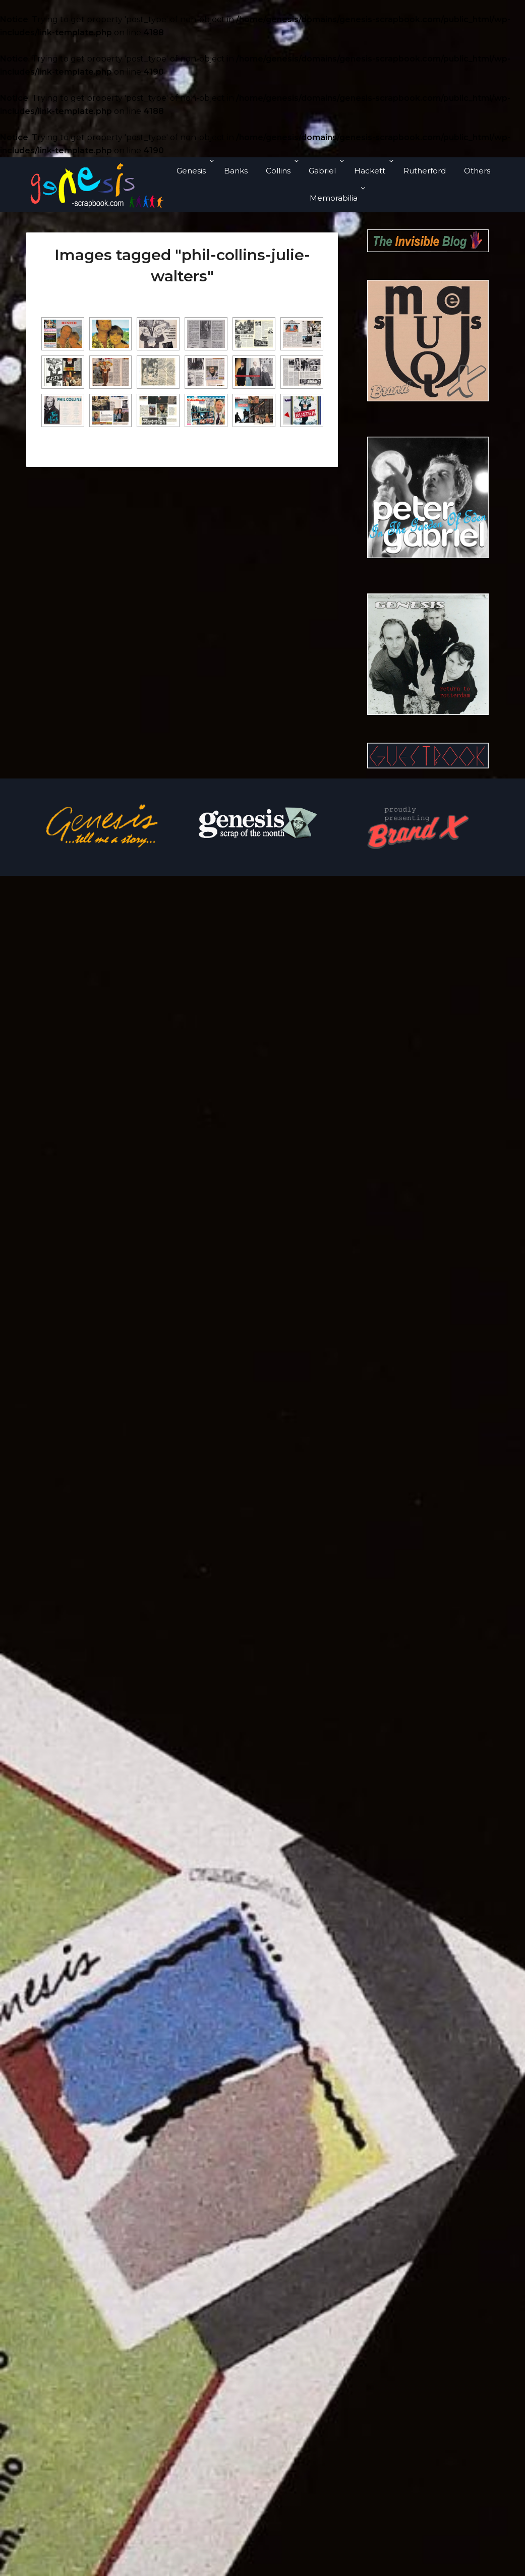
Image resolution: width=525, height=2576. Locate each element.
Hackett (369, 170)
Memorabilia (334, 198)
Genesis (191, 170)
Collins (278, 170)
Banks (236, 170)
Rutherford (424, 170)
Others (477, 170)
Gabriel (322, 170)
